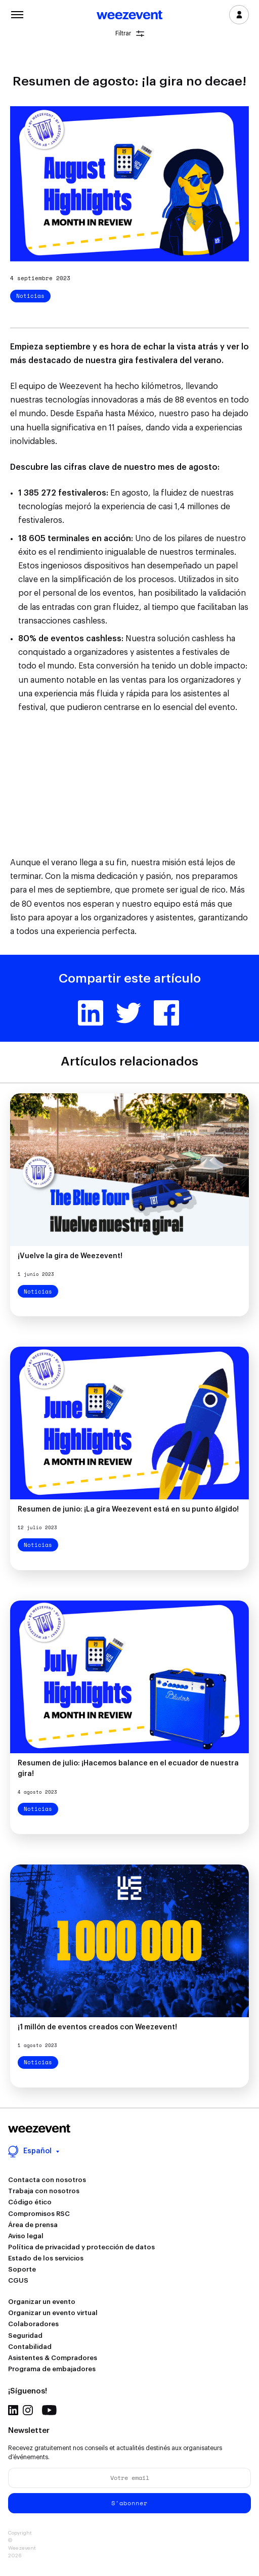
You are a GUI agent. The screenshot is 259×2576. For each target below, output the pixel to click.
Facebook (166, 1013)
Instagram (28, 2410)
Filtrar (129, 33)
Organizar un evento (41, 2301)
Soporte (22, 2269)
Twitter (128, 1013)
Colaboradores (33, 2324)
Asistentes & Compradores (52, 2358)
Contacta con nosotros (47, 2180)
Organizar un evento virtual (53, 2312)
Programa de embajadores (52, 2369)
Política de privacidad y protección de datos (81, 2247)
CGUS (18, 2280)
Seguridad (25, 2335)
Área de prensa (33, 2225)
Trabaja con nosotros (43, 2191)
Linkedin (90, 1013)
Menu (17, 14)
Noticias (30, 296)
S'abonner (129, 2503)
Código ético (30, 2202)
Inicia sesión (239, 15)
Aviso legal (26, 2236)
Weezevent (129, 15)
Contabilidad (30, 2346)
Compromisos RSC (39, 2213)
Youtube (49, 2410)
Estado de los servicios (45, 2258)
